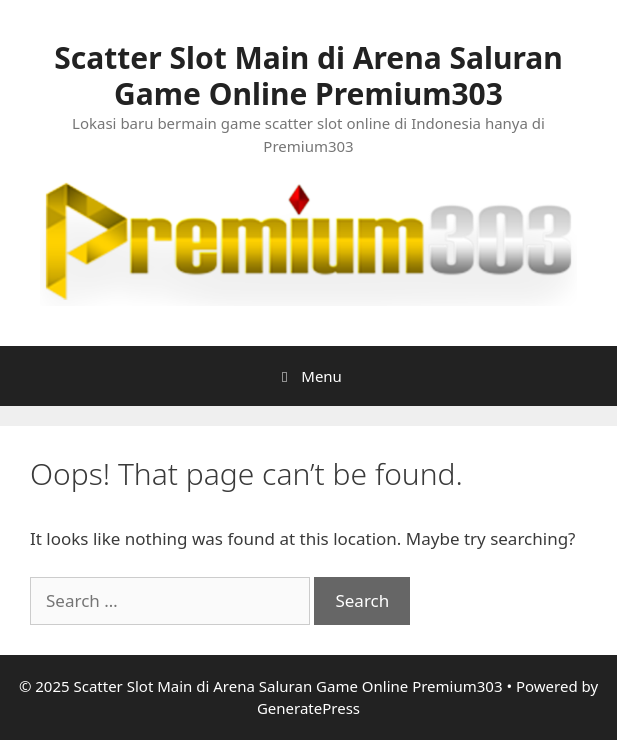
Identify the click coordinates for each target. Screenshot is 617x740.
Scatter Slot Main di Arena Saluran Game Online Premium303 (308, 75)
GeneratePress (308, 708)
